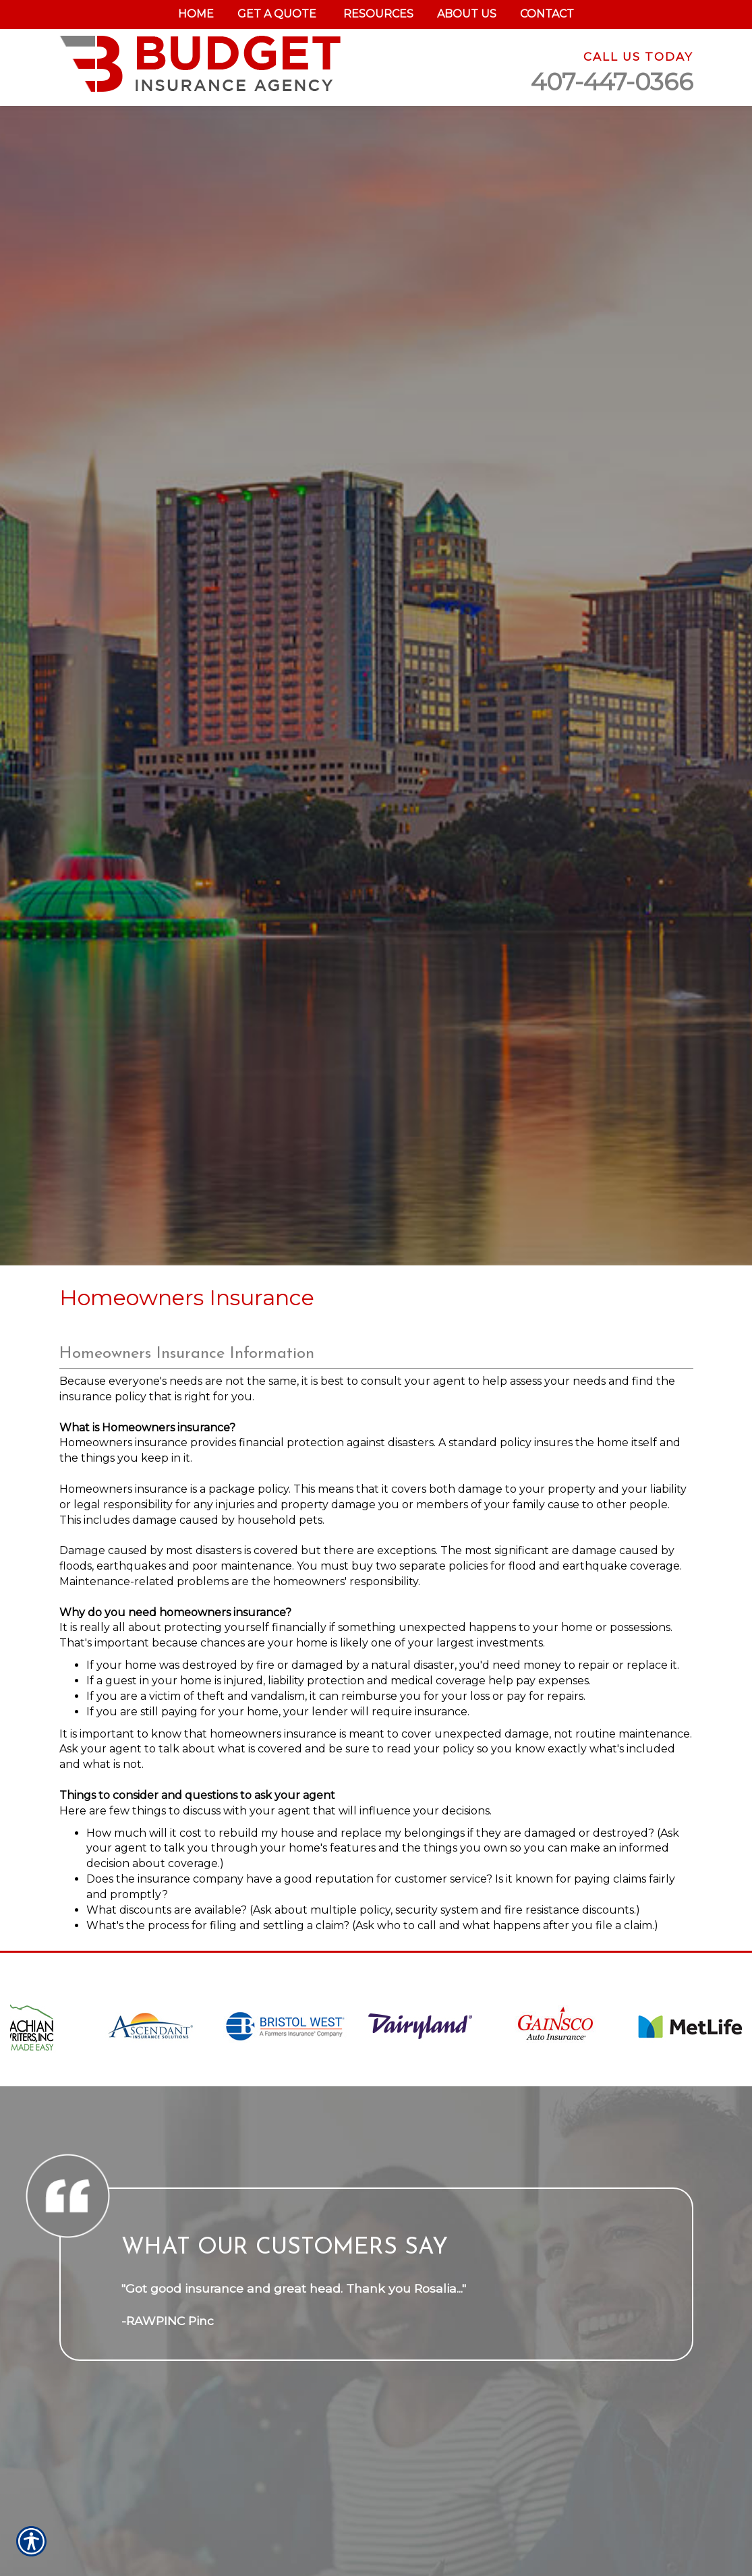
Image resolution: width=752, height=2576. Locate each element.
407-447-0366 (612, 81)
